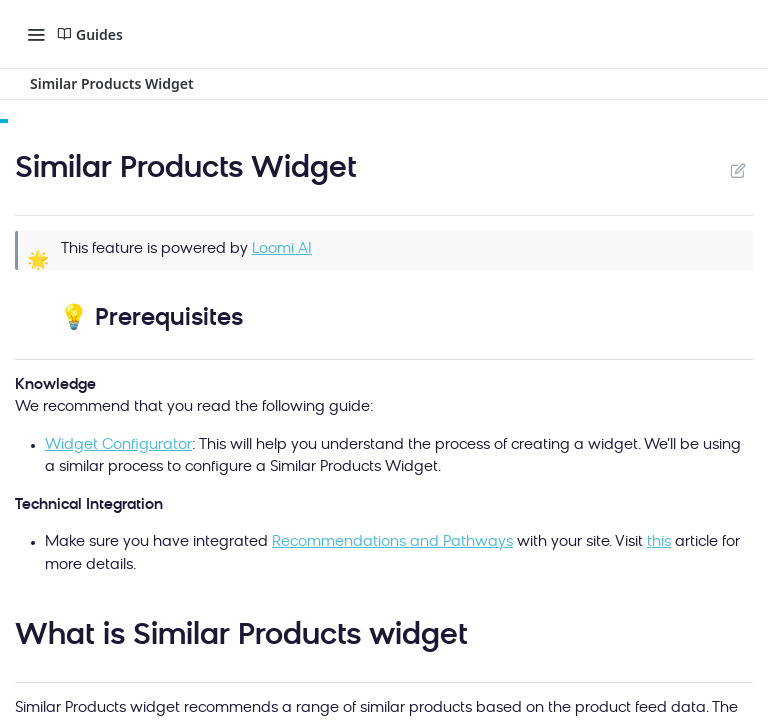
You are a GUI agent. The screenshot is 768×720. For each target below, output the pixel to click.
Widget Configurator (118, 445)
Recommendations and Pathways (392, 542)
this (659, 542)
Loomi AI (282, 249)
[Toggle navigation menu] (36, 34)
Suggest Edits (737, 170)
